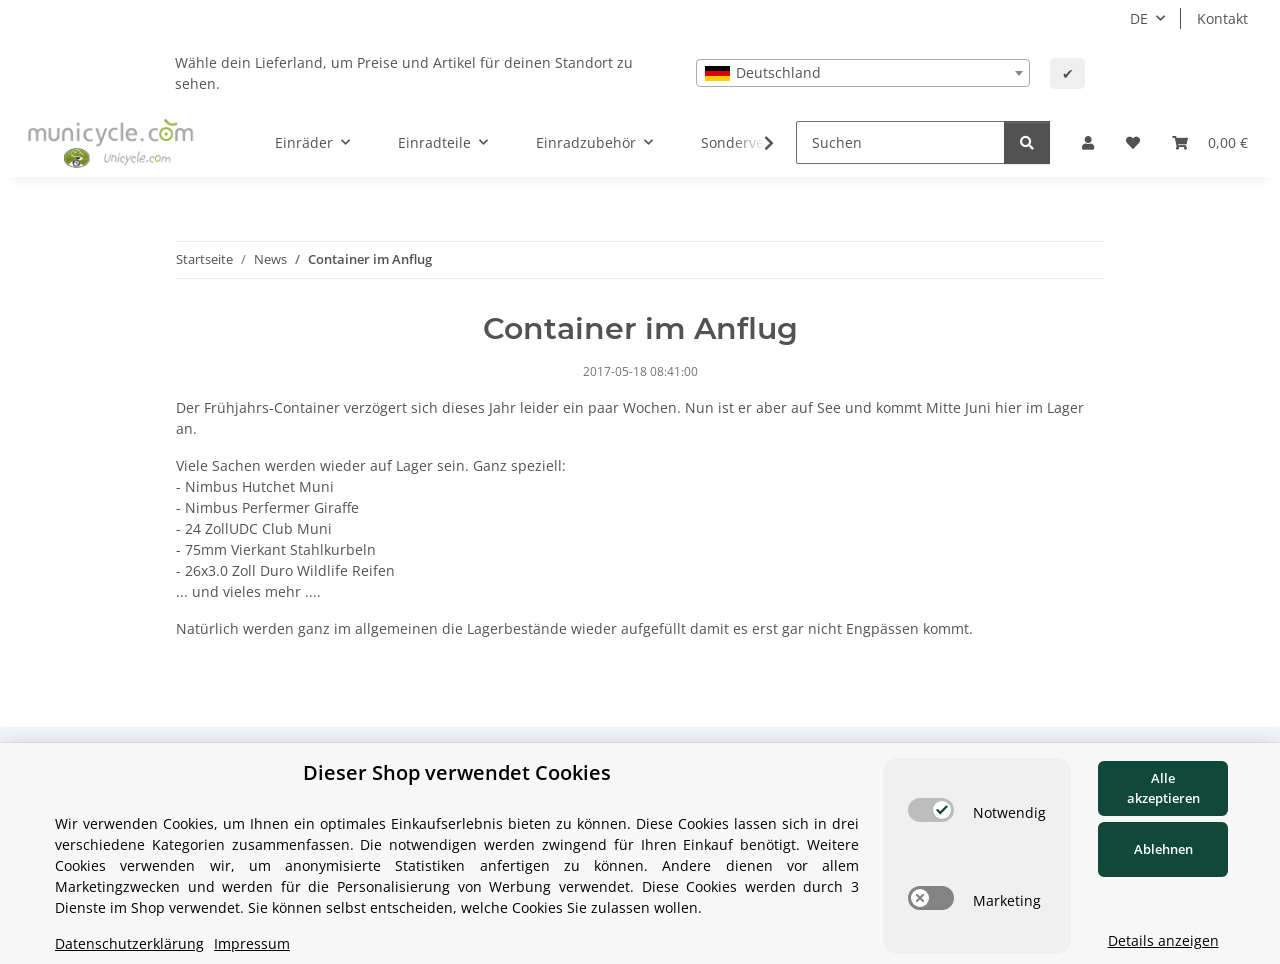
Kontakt (1222, 18)
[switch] (931, 810)
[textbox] (863, 73)
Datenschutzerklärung (129, 943)
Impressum (252, 943)
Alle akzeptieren (1163, 788)
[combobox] (863, 73)
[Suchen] (900, 142)
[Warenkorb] (1210, 142)
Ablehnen (1163, 849)
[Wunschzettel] (1133, 142)
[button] (1088, 142)
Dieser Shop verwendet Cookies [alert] (457, 772)
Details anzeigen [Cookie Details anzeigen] (1163, 940)
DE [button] (1139, 18)
